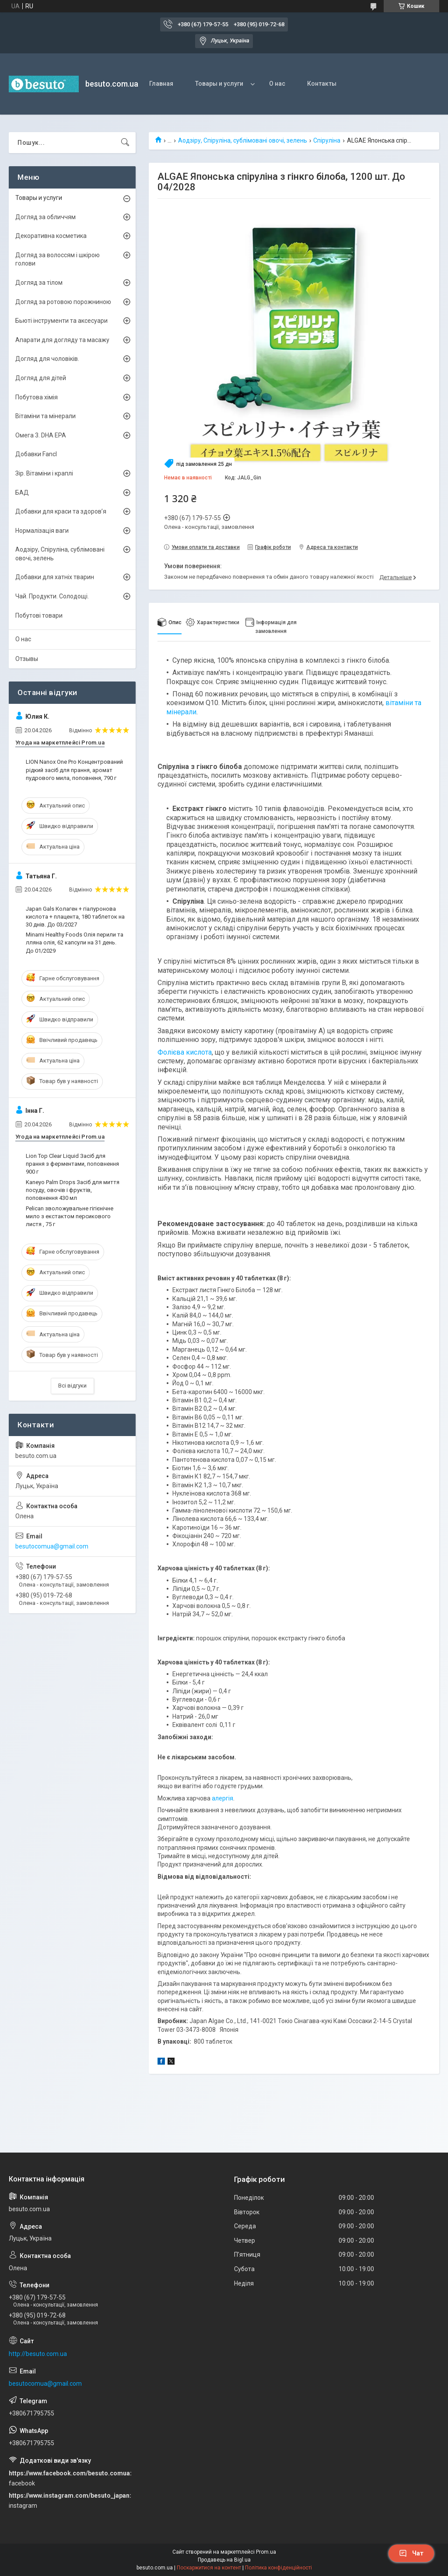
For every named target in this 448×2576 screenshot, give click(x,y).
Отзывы (26, 658)
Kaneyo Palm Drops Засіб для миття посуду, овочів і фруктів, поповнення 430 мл (72, 1190)
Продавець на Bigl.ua (224, 2560)
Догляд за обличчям (45, 216)
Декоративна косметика (51, 235)
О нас (277, 83)
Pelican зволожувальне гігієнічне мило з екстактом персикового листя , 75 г (69, 1216)
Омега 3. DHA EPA (40, 435)
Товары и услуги (219, 83)
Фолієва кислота (185, 1052)
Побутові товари (39, 615)
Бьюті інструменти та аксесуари (61, 320)
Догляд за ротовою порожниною (63, 301)
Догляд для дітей (40, 377)
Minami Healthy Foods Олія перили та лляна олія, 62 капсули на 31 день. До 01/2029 (74, 942)
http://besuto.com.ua (38, 2353)
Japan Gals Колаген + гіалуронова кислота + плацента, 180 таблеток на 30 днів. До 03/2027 (75, 916)
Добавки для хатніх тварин (54, 576)
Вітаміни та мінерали (45, 415)
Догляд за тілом (39, 282)
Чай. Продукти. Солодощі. (52, 596)
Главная (161, 83)
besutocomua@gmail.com (51, 1546)
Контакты (321, 83)
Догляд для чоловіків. (47, 358)
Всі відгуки (72, 1385)
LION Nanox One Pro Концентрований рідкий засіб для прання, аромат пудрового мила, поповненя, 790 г (74, 769)
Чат (411, 2553)
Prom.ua (266, 2552)
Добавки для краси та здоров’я (60, 511)
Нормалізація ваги (42, 530)
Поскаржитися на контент (209, 2568)
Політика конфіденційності (278, 2568)
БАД (22, 492)
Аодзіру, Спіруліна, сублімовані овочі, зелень (242, 140)
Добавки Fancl (36, 454)
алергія (222, 1798)
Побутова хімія (36, 397)
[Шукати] (125, 142)
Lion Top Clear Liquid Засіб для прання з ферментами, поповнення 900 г (72, 1164)
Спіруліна (326, 140)
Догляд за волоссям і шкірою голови (57, 259)
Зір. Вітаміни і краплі (44, 473)
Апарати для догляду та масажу (62, 339)
